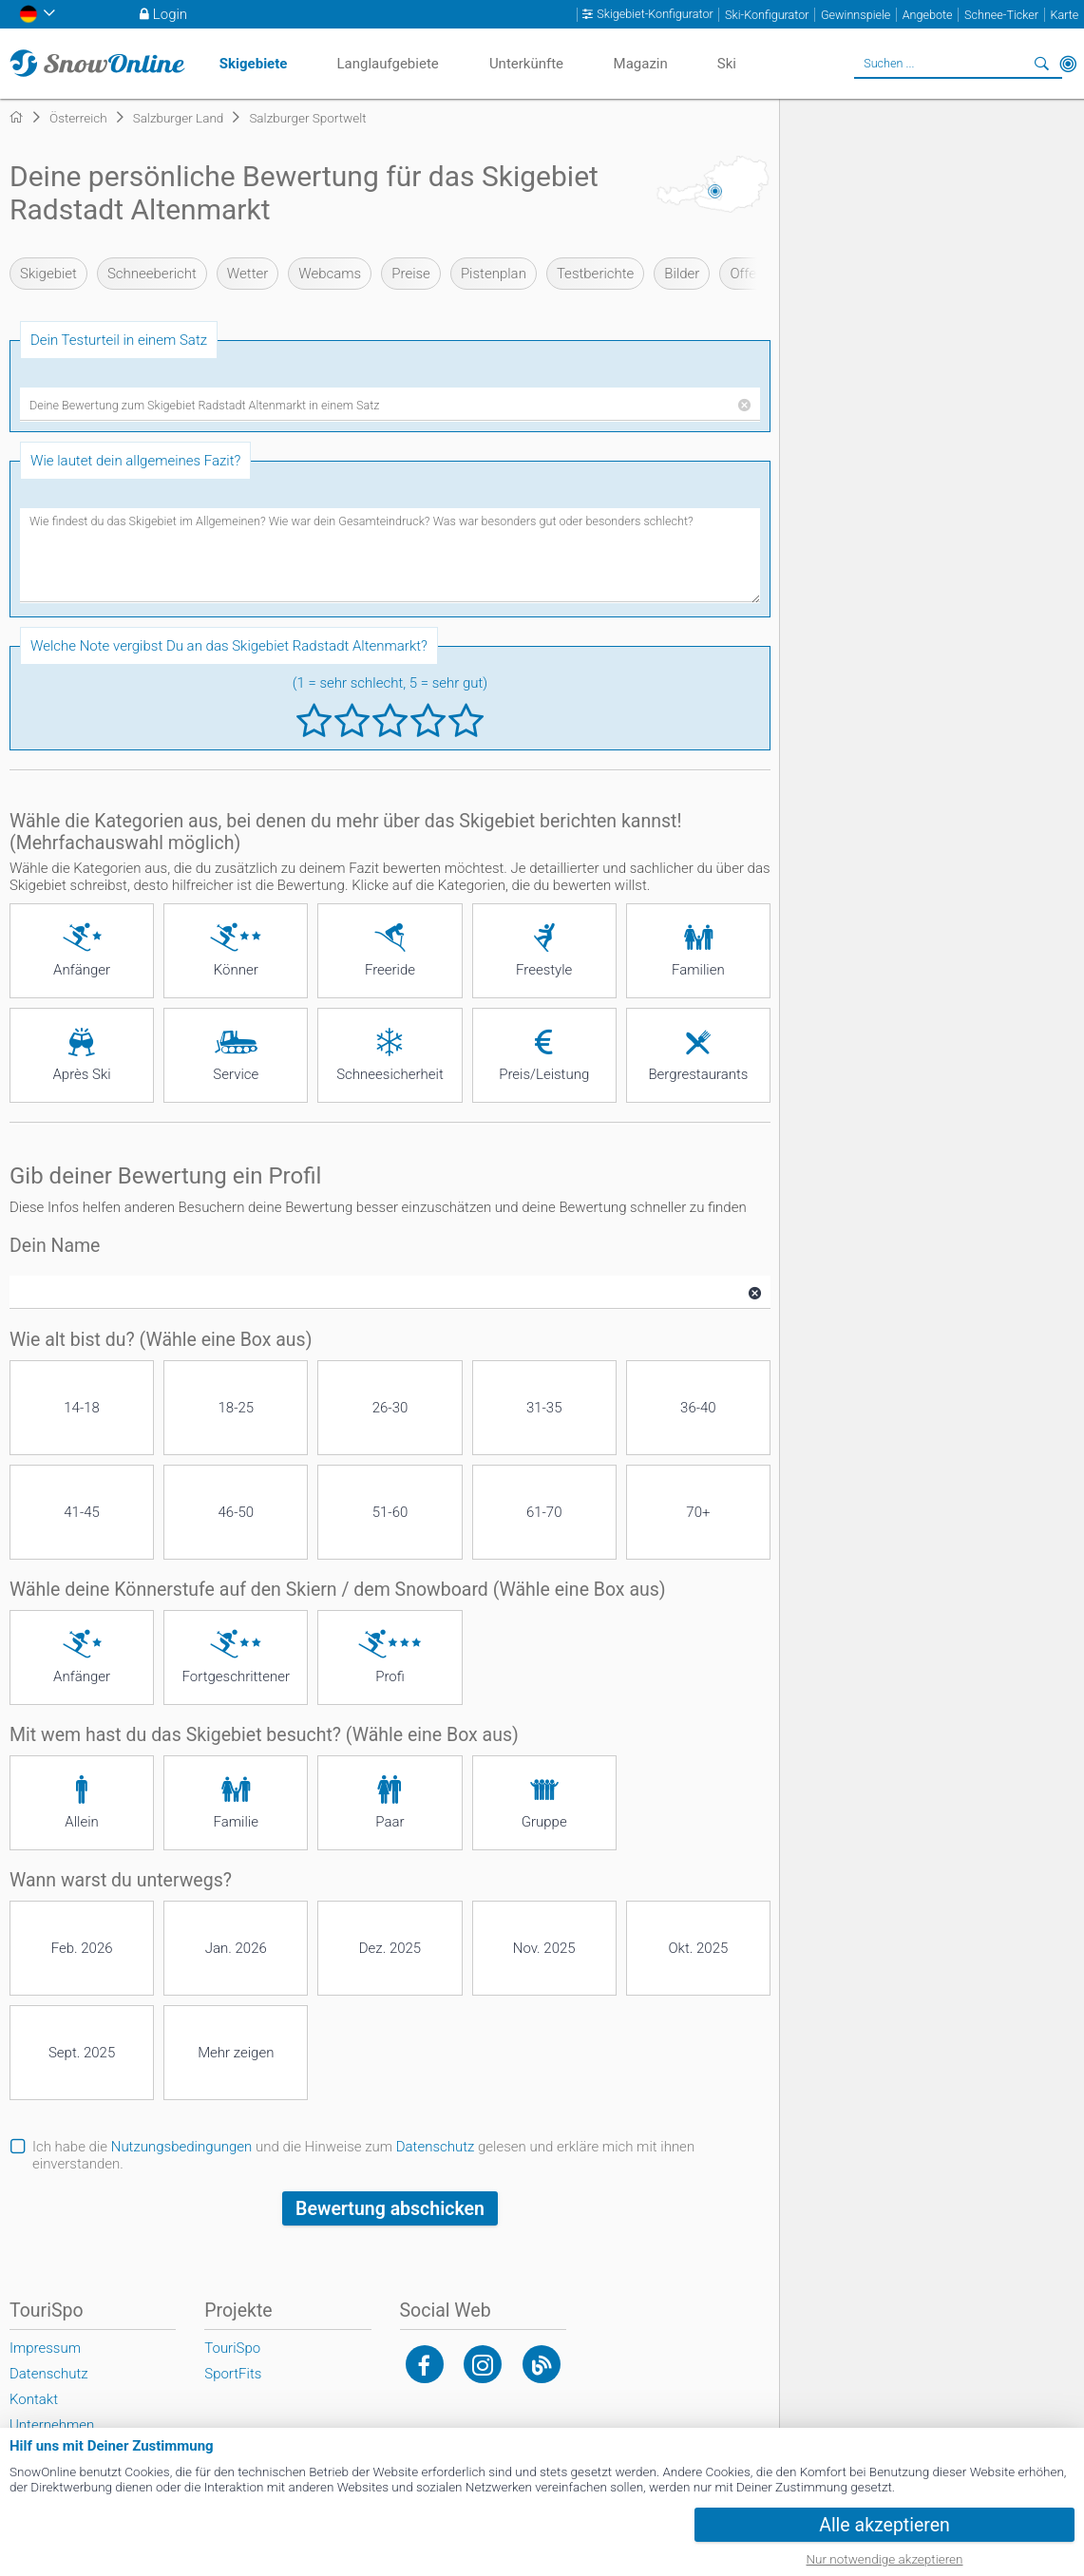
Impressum (45, 2348)
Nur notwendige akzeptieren (885, 2559)
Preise (410, 273)
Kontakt (34, 2399)
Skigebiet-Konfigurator (655, 14)
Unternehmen (52, 2425)
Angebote (928, 15)
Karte (1064, 15)
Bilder (681, 273)
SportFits (232, 2373)
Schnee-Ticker (1001, 15)
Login (170, 14)
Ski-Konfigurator (766, 15)
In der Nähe (1067, 63)
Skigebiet (48, 273)
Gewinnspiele (855, 15)
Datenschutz (435, 2146)
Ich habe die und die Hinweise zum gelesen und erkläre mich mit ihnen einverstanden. (363, 2155)
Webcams (329, 273)
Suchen (1041, 63)
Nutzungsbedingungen (182, 2146)
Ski (726, 63)
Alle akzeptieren (884, 2525)
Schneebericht (152, 273)
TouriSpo (232, 2348)
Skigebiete (253, 63)
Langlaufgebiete (387, 63)
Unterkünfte (526, 63)
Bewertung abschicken (390, 2209)
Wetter (247, 273)
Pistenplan (493, 273)
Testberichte (595, 273)
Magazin (641, 63)
